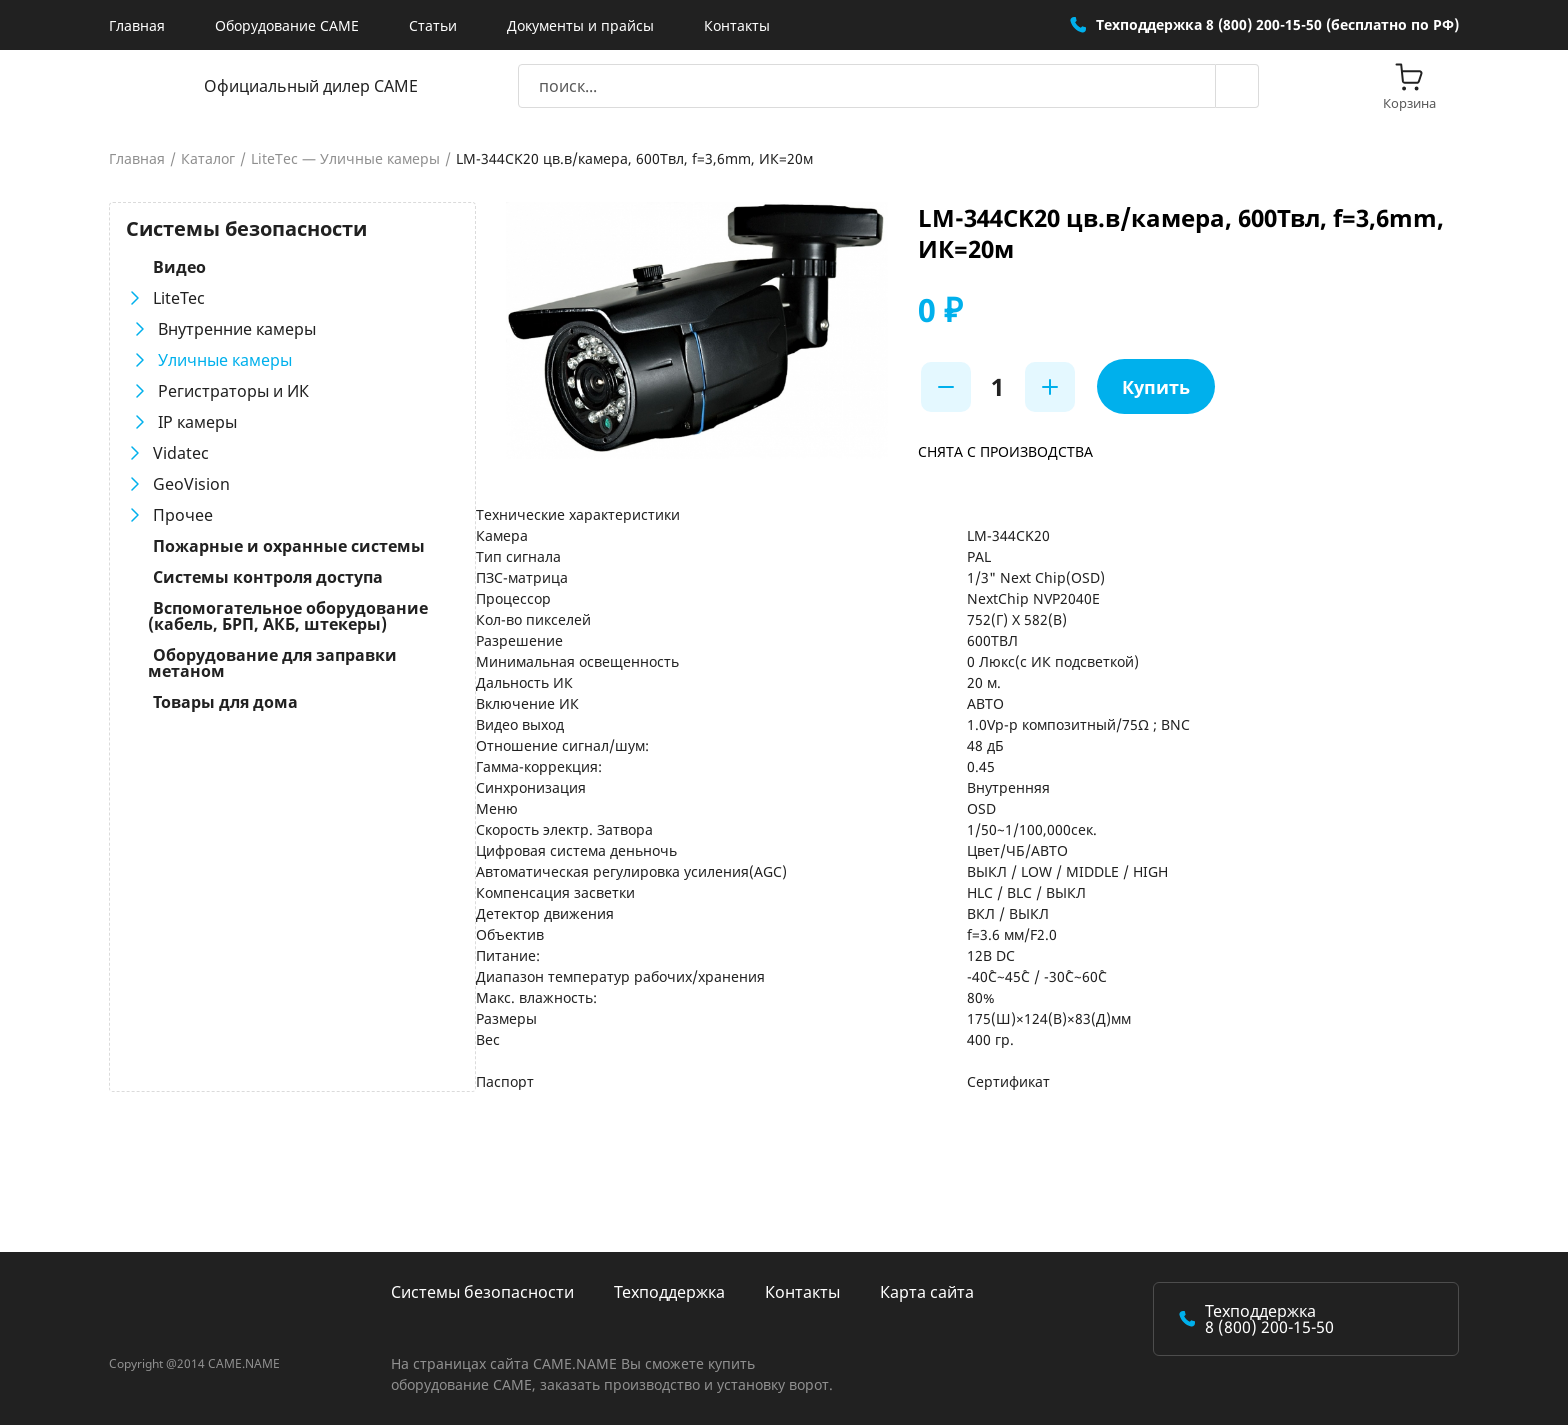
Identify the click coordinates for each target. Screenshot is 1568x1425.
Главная (137, 25)
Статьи (433, 25)
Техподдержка (669, 1292)
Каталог (208, 159)
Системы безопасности (482, 1292)
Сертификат (1005, 1081)
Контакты (737, 25)
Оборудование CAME (287, 25)
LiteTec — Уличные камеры (345, 159)
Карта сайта (927, 1292)
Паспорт (498, 1081)
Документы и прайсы (580, 25)
